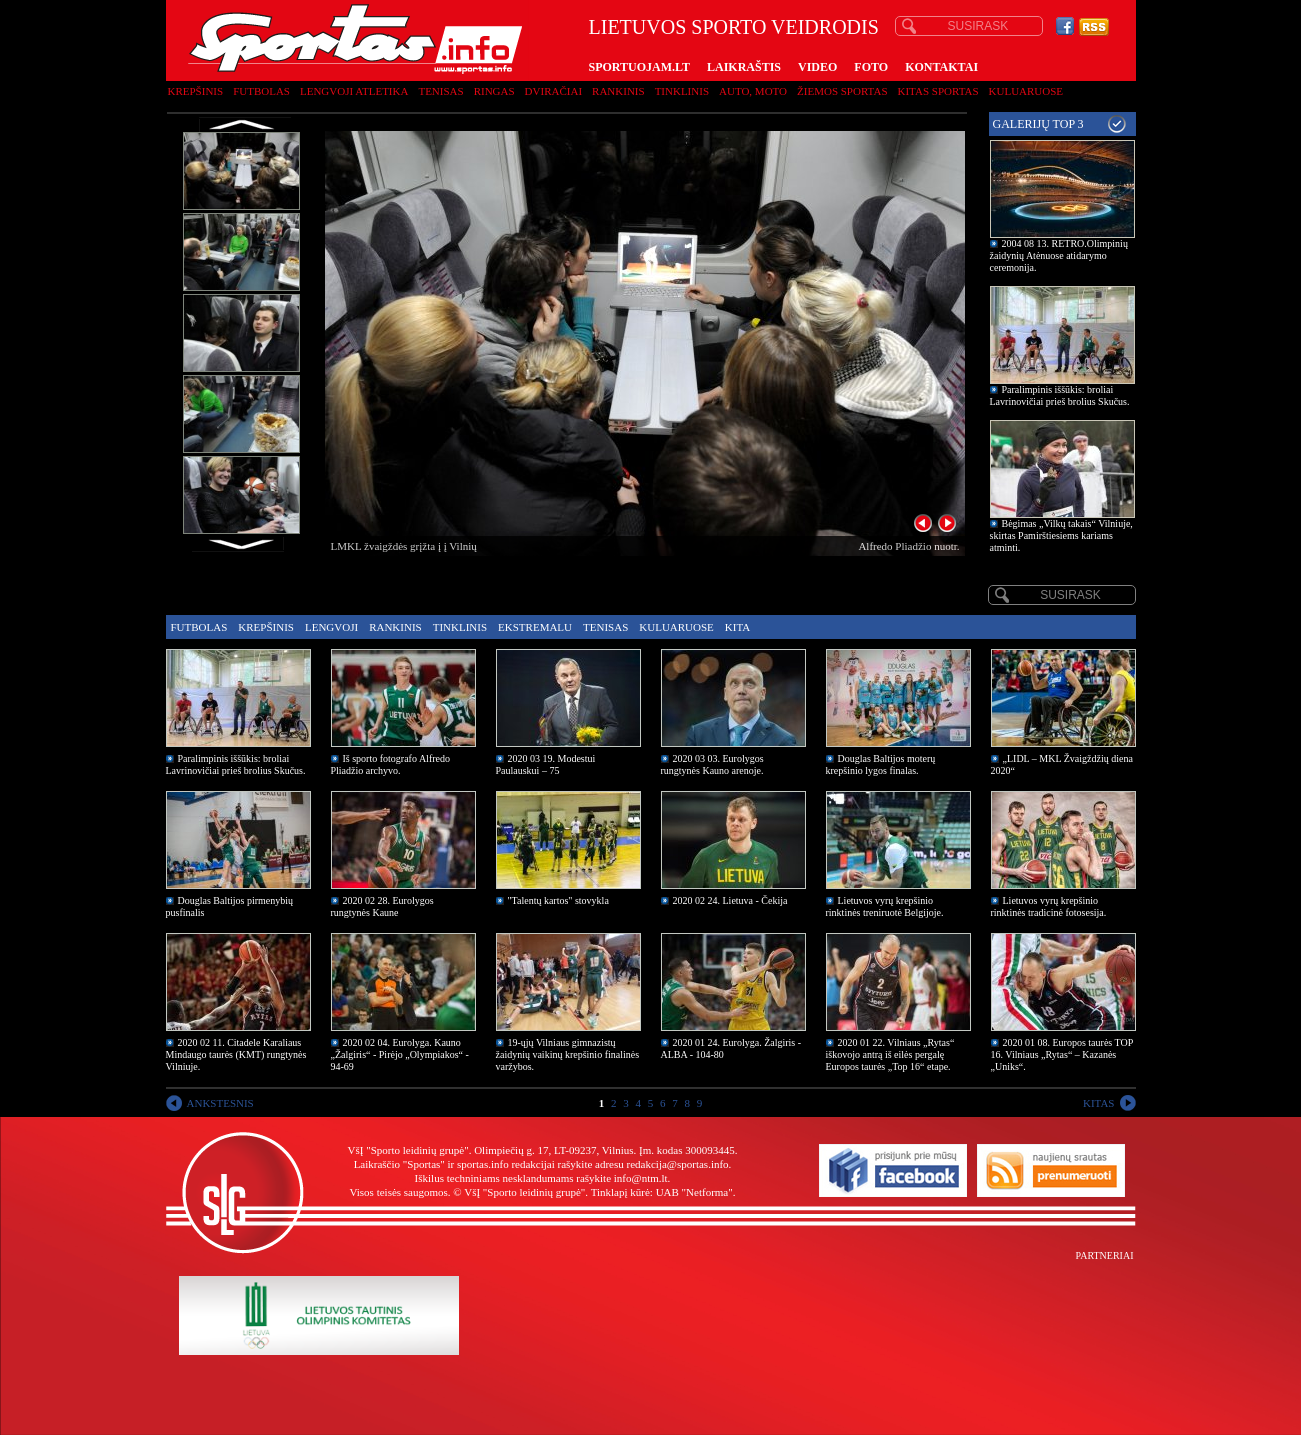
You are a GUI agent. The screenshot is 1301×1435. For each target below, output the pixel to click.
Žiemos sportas (842, 91)
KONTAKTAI (941, 67)
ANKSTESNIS (220, 1103)
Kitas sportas (938, 91)
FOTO (871, 67)
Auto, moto (753, 91)
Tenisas (440, 91)
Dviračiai (553, 91)
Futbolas (261, 91)
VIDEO (817, 67)
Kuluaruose (1026, 91)
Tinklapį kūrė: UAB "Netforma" (662, 1192)
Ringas (494, 91)
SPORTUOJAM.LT (639, 67)
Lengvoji (331, 627)
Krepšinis (196, 91)
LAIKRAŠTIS (744, 67)
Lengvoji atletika (354, 91)
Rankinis (618, 91)
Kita (737, 627)
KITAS (1099, 1103)
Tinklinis (682, 91)
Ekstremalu (535, 627)
